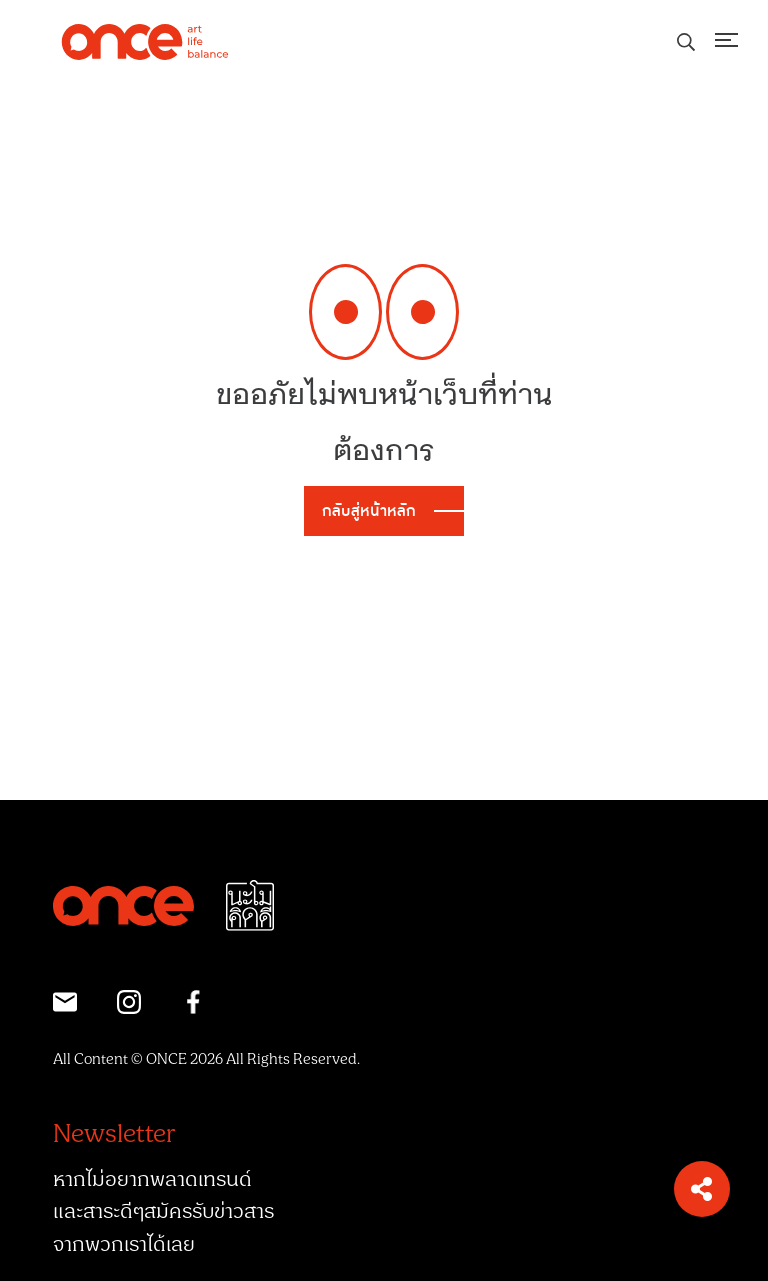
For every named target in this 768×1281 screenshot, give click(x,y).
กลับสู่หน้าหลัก (369, 511)
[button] (702, 1189)
